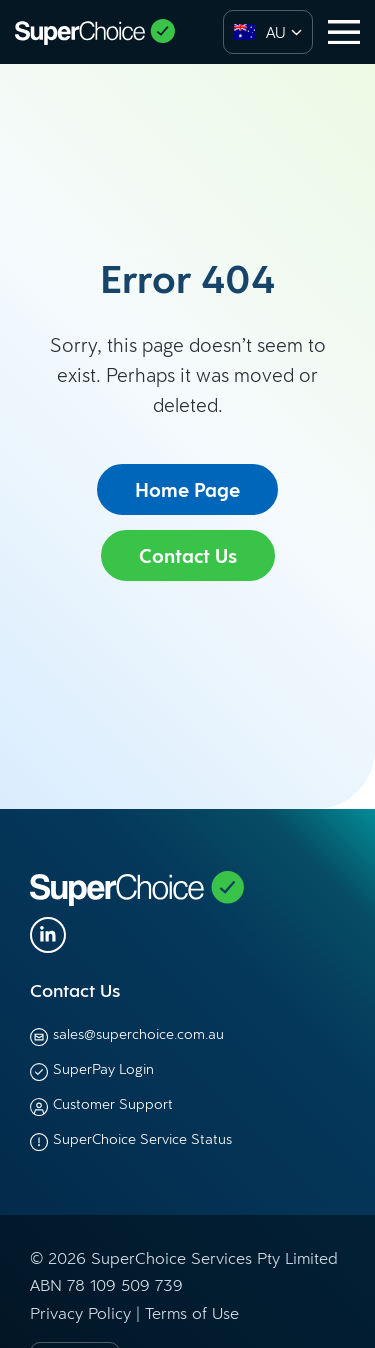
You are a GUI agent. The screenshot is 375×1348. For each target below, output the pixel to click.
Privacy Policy (80, 1313)
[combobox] (268, 32)
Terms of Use (192, 1313)
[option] (255, 32)
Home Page (187, 490)
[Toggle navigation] (344, 32)
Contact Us (188, 556)
